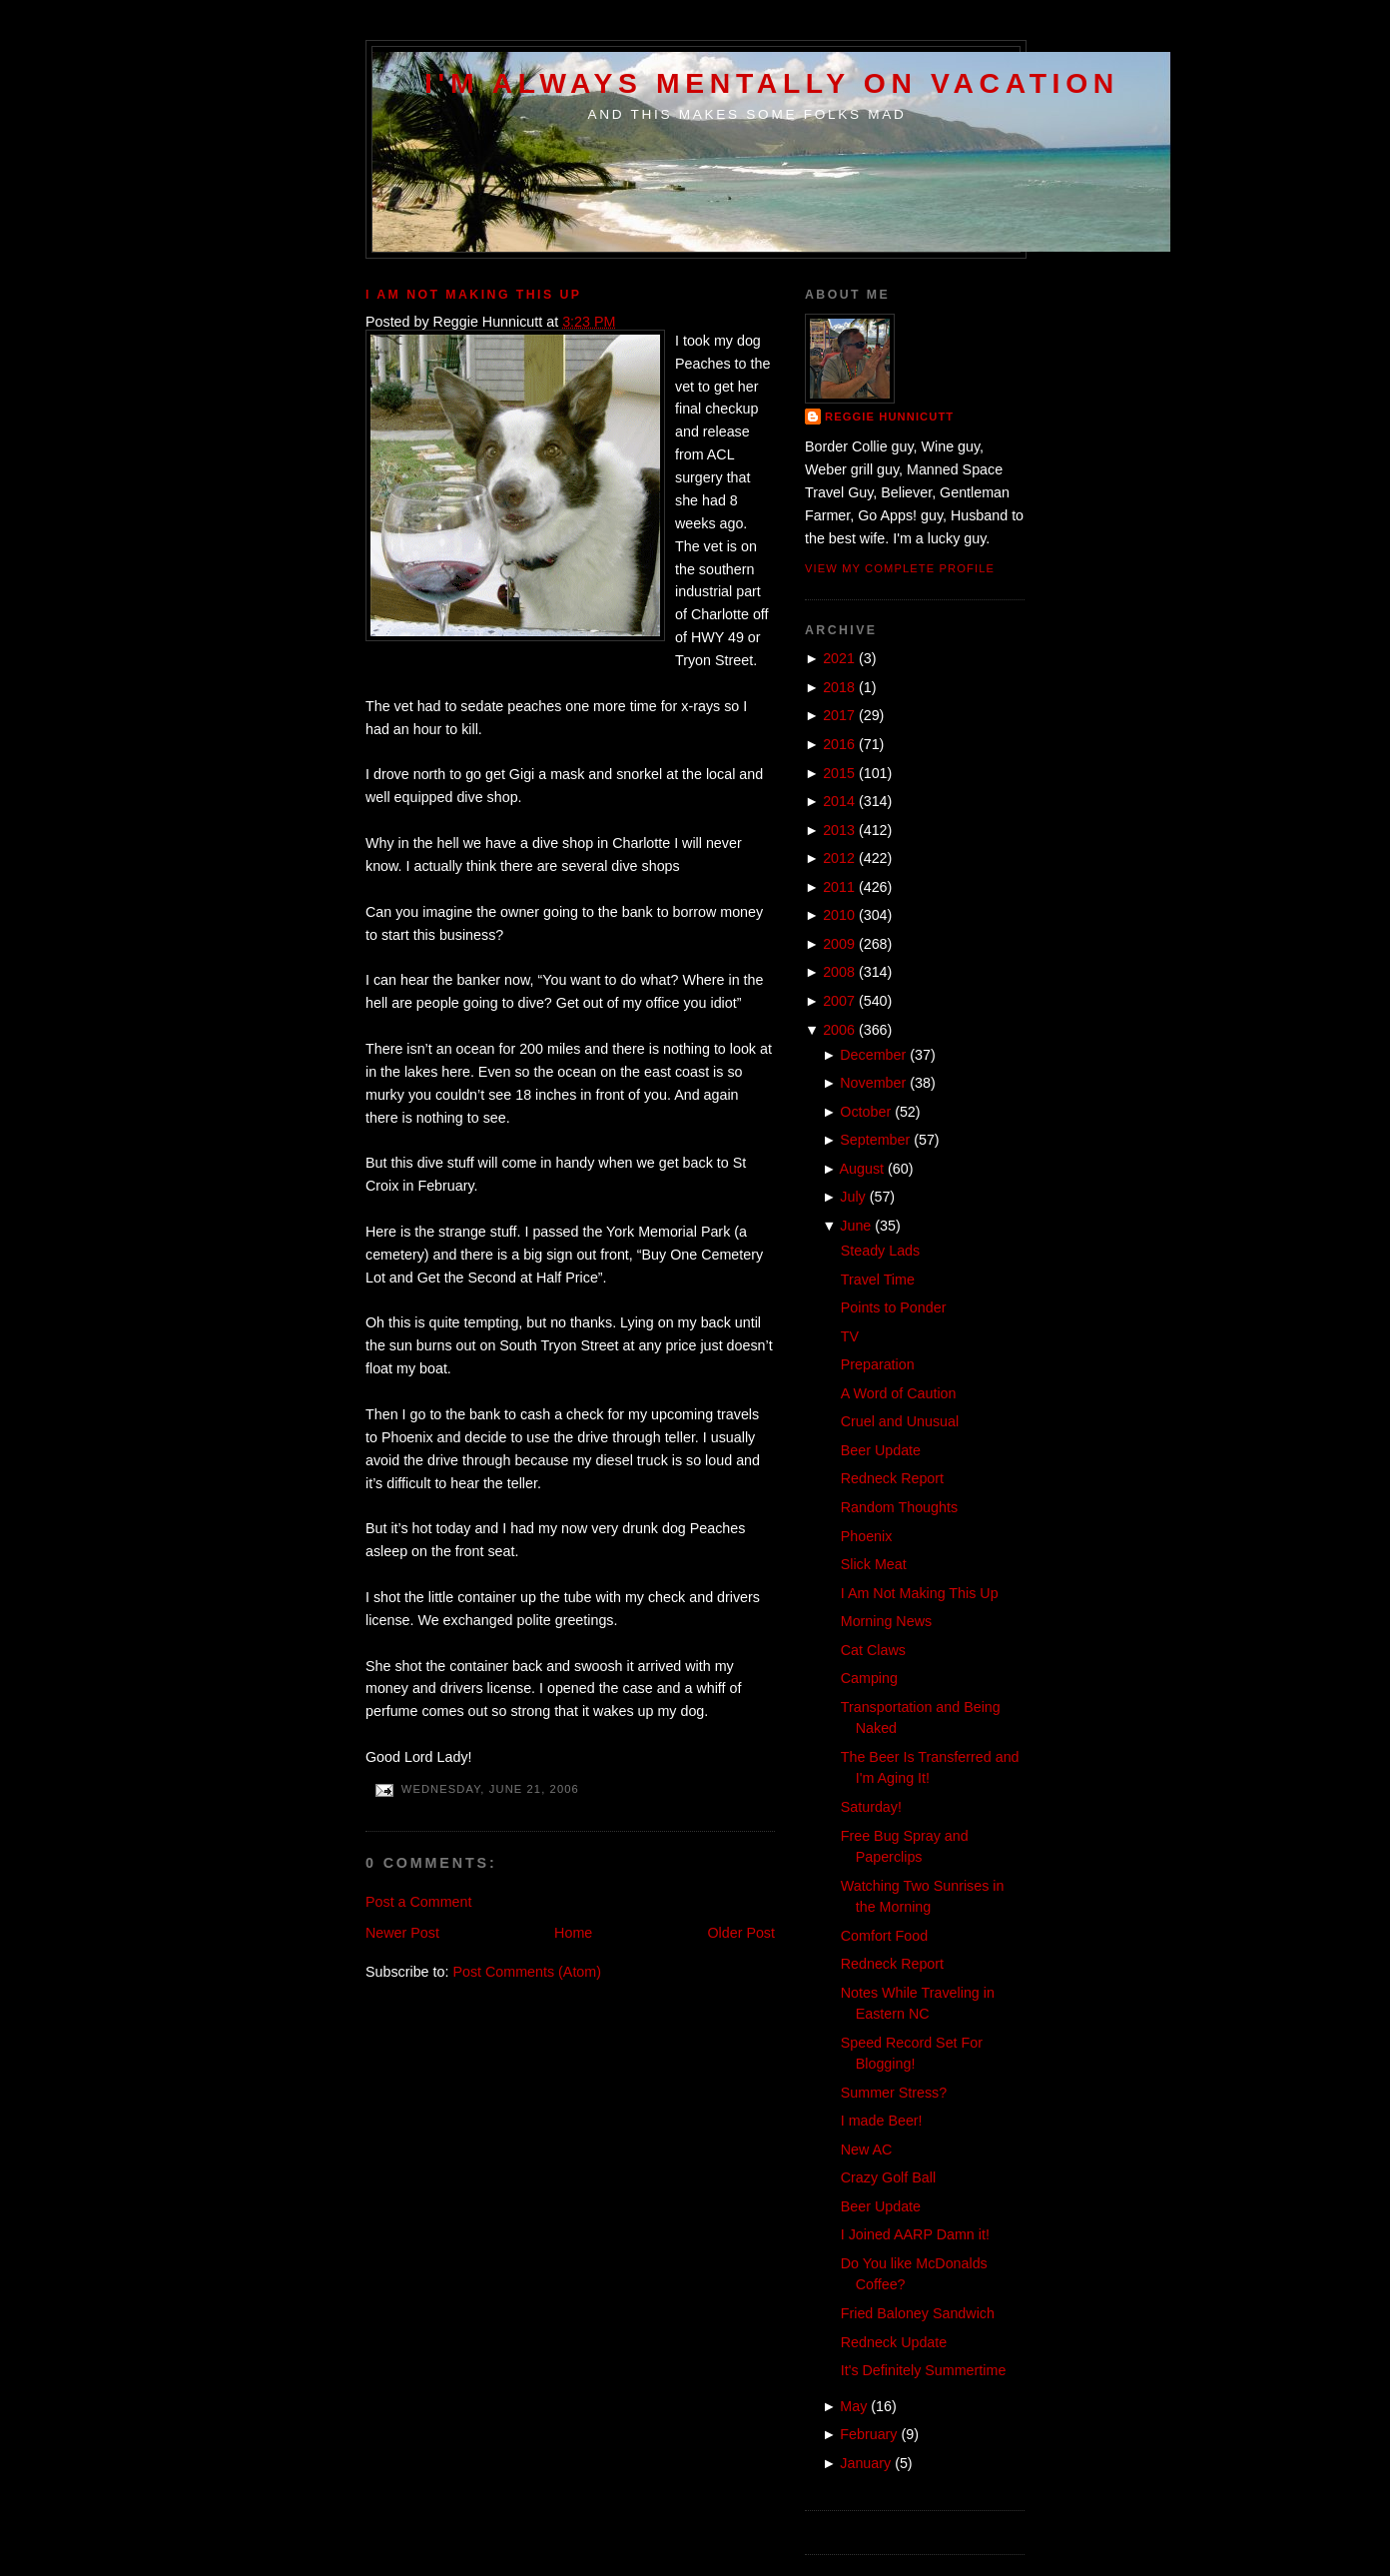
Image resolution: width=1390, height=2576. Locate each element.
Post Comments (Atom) (526, 1972)
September (875, 1140)
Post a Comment (418, 1902)
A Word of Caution (899, 1393)
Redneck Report (892, 1478)
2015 (839, 773)
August (862, 1169)
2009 (839, 944)
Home (573, 1933)
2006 (839, 1030)
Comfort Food (884, 1936)
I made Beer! (882, 2121)
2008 (839, 972)
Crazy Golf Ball (888, 2177)
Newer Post (402, 1933)
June (855, 1226)
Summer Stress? (894, 2093)
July (852, 1197)
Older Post (741, 1933)
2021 (839, 658)
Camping (869, 1678)
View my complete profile (900, 568)
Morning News (886, 1621)
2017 (839, 715)
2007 (839, 1001)
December (873, 1055)
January (865, 2463)
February (868, 2434)
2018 (839, 687)
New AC (867, 2149)
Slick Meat (874, 1564)
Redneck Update (894, 2342)
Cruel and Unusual (900, 1421)
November (873, 1083)
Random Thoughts (899, 1507)
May (853, 2406)
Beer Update (881, 1450)
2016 (839, 744)
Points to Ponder (894, 1307)
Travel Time (878, 1280)
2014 (839, 801)
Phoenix (867, 1536)
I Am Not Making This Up (473, 295)
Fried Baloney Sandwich (918, 2313)
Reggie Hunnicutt (889, 417)
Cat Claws (873, 1650)
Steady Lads (881, 1251)
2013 (839, 830)
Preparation (878, 1364)
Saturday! (871, 1807)
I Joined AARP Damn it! (915, 2234)
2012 (839, 858)
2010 (839, 915)
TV (850, 1336)
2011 (839, 887)
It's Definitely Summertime (924, 2370)
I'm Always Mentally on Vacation (771, 83)
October (865, 1112)
